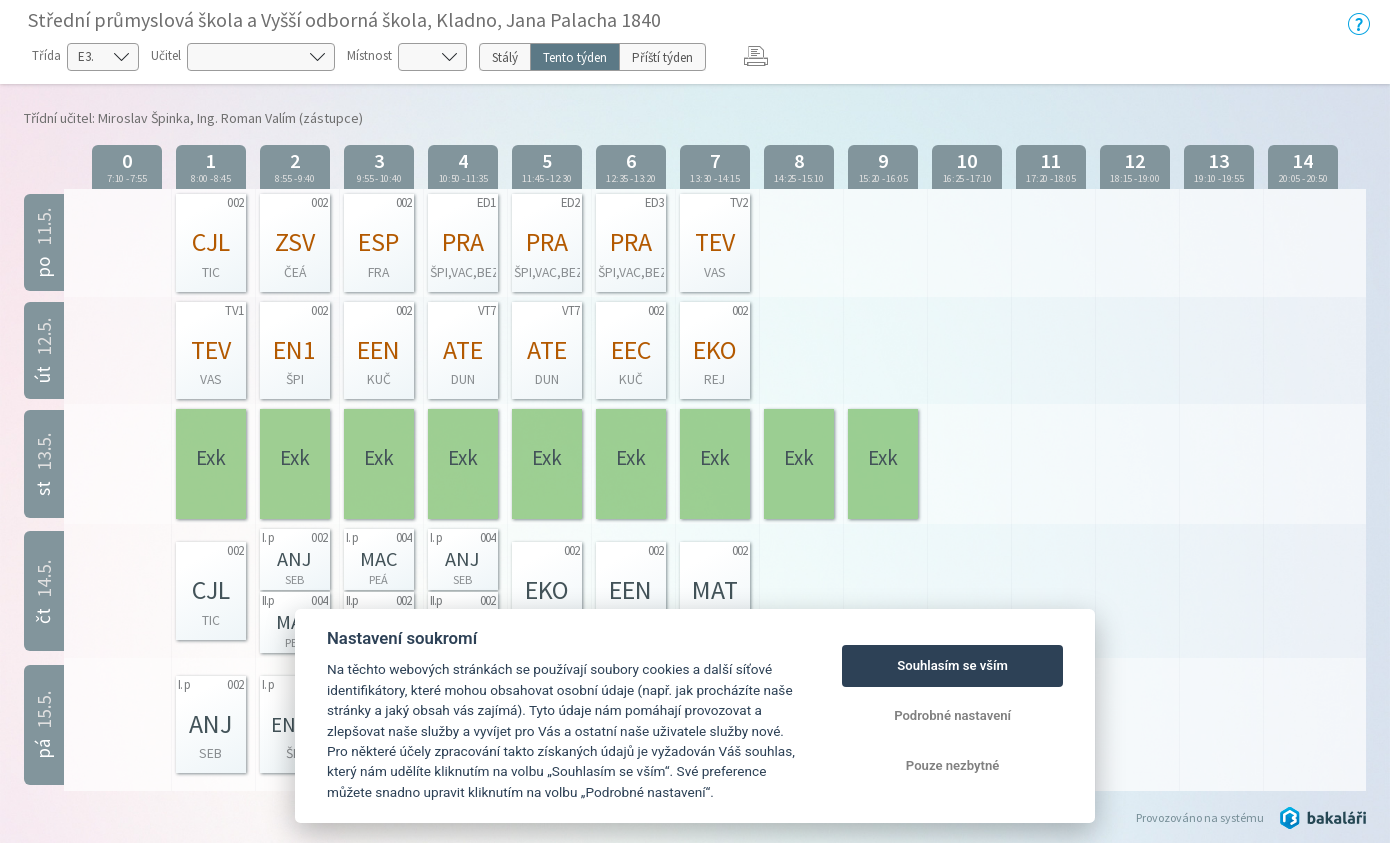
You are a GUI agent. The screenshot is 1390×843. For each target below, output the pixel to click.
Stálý (505, 57)
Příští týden (662, 57)
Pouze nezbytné (953, 765)
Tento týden (575, 57)
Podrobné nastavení (952, 715)
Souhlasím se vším (952, 665)
